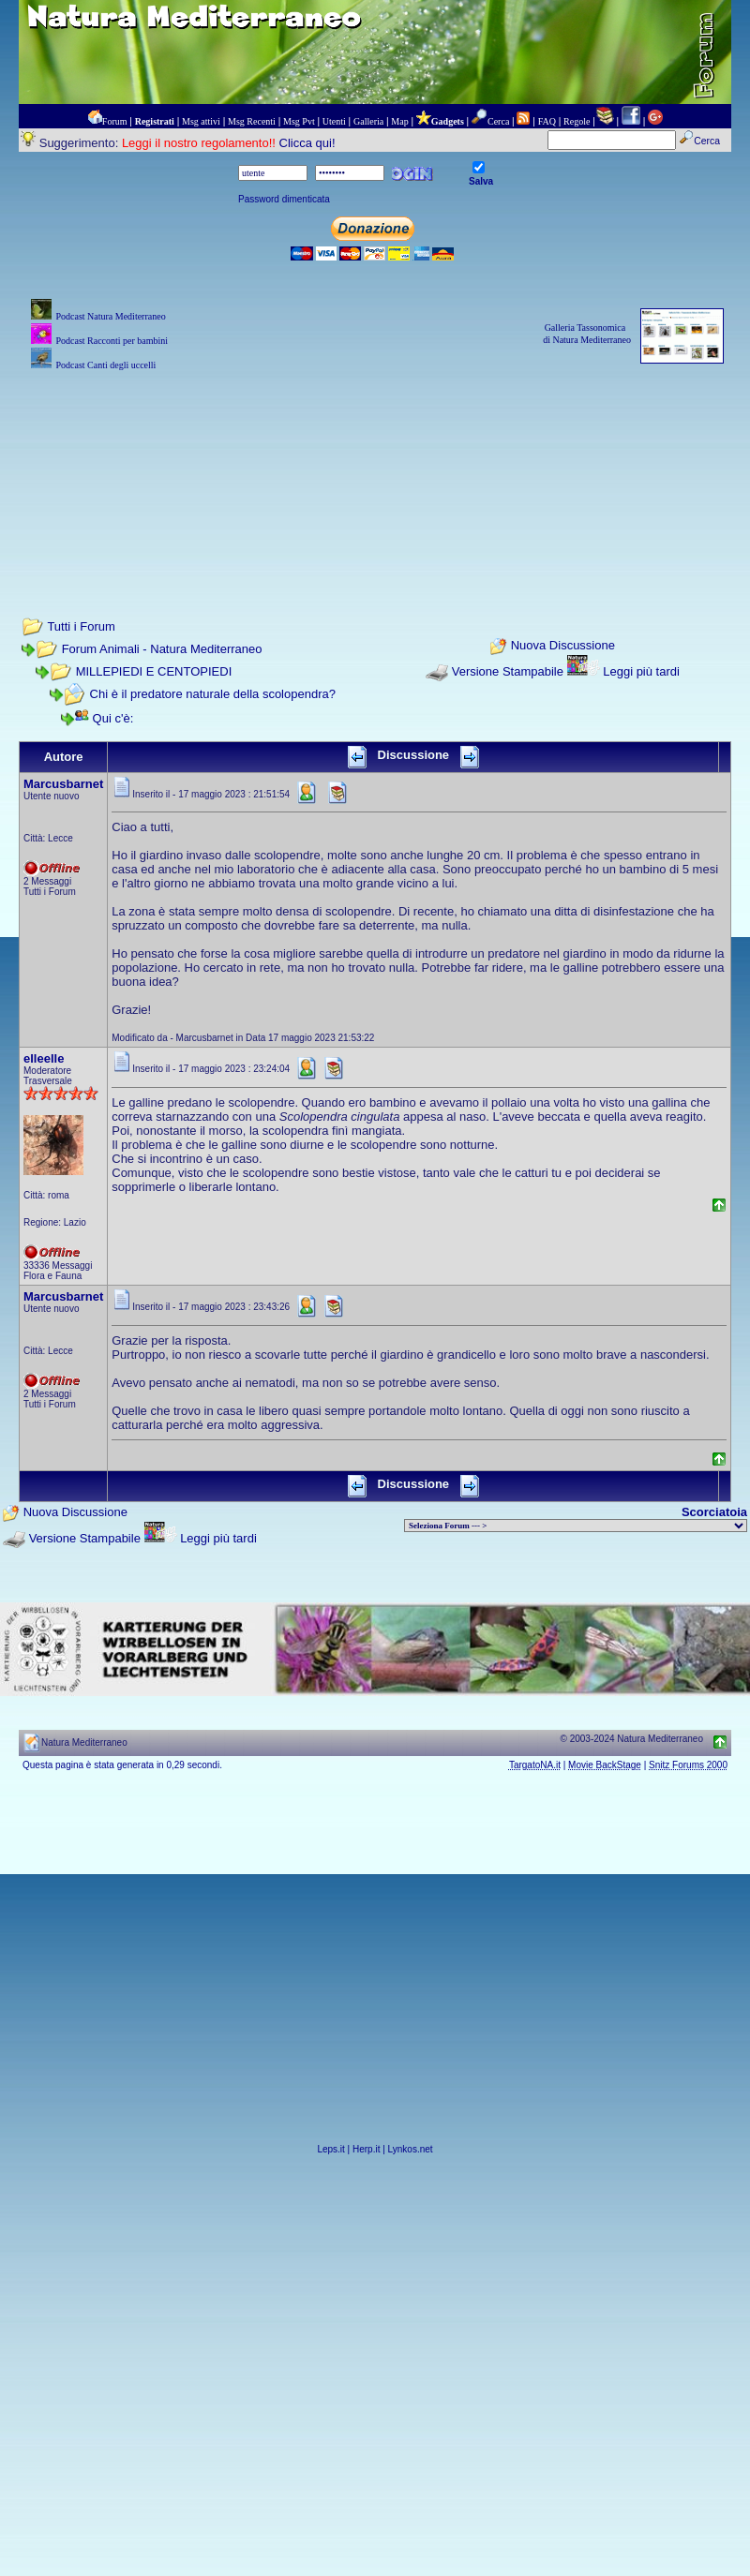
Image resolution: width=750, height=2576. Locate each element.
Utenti (334, 121)
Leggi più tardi (641, 671)
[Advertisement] (375, 468)
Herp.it (366, 2149)
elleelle (43, 1058)
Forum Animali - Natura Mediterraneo (162, 649)
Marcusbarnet (63, 784)
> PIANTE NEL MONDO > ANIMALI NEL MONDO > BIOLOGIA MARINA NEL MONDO (575, 1525)
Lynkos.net (410, 2149)
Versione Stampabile (507, 671)
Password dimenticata (284, 199)
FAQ (547, 121)
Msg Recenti (252, 121)
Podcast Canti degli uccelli (105, 365)
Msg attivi (201, 121)
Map (399, 121)
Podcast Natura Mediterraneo (110, 316)
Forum (115, 121)
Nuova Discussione (563, 646)
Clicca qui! (307, 143)
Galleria (368, 121)
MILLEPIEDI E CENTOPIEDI (154, 671)
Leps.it (330, 2149)
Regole (576, 121)
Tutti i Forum (80, 626)
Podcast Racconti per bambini (111, 340)
